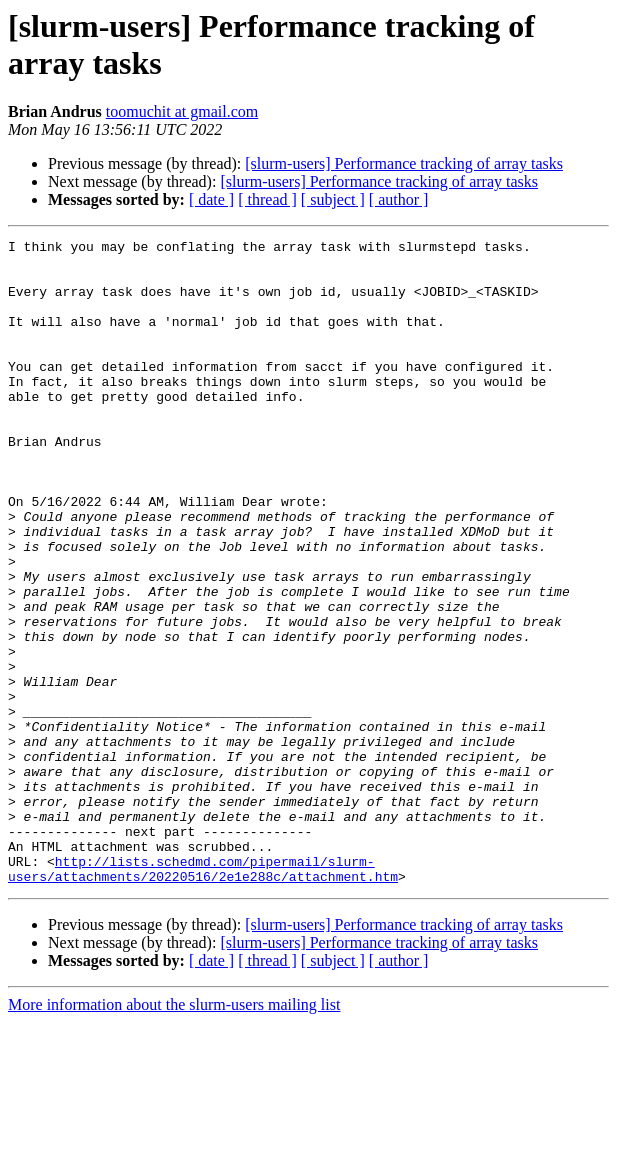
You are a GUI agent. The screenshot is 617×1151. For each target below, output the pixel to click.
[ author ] (399, 199)
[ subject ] (333, 199)
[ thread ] (267, 199)
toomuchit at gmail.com (182, 111)
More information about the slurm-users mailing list (174, 1133)
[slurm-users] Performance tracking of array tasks (404, 163)
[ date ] (211, 199)
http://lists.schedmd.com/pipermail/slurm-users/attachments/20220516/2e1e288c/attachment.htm (203, 996)
